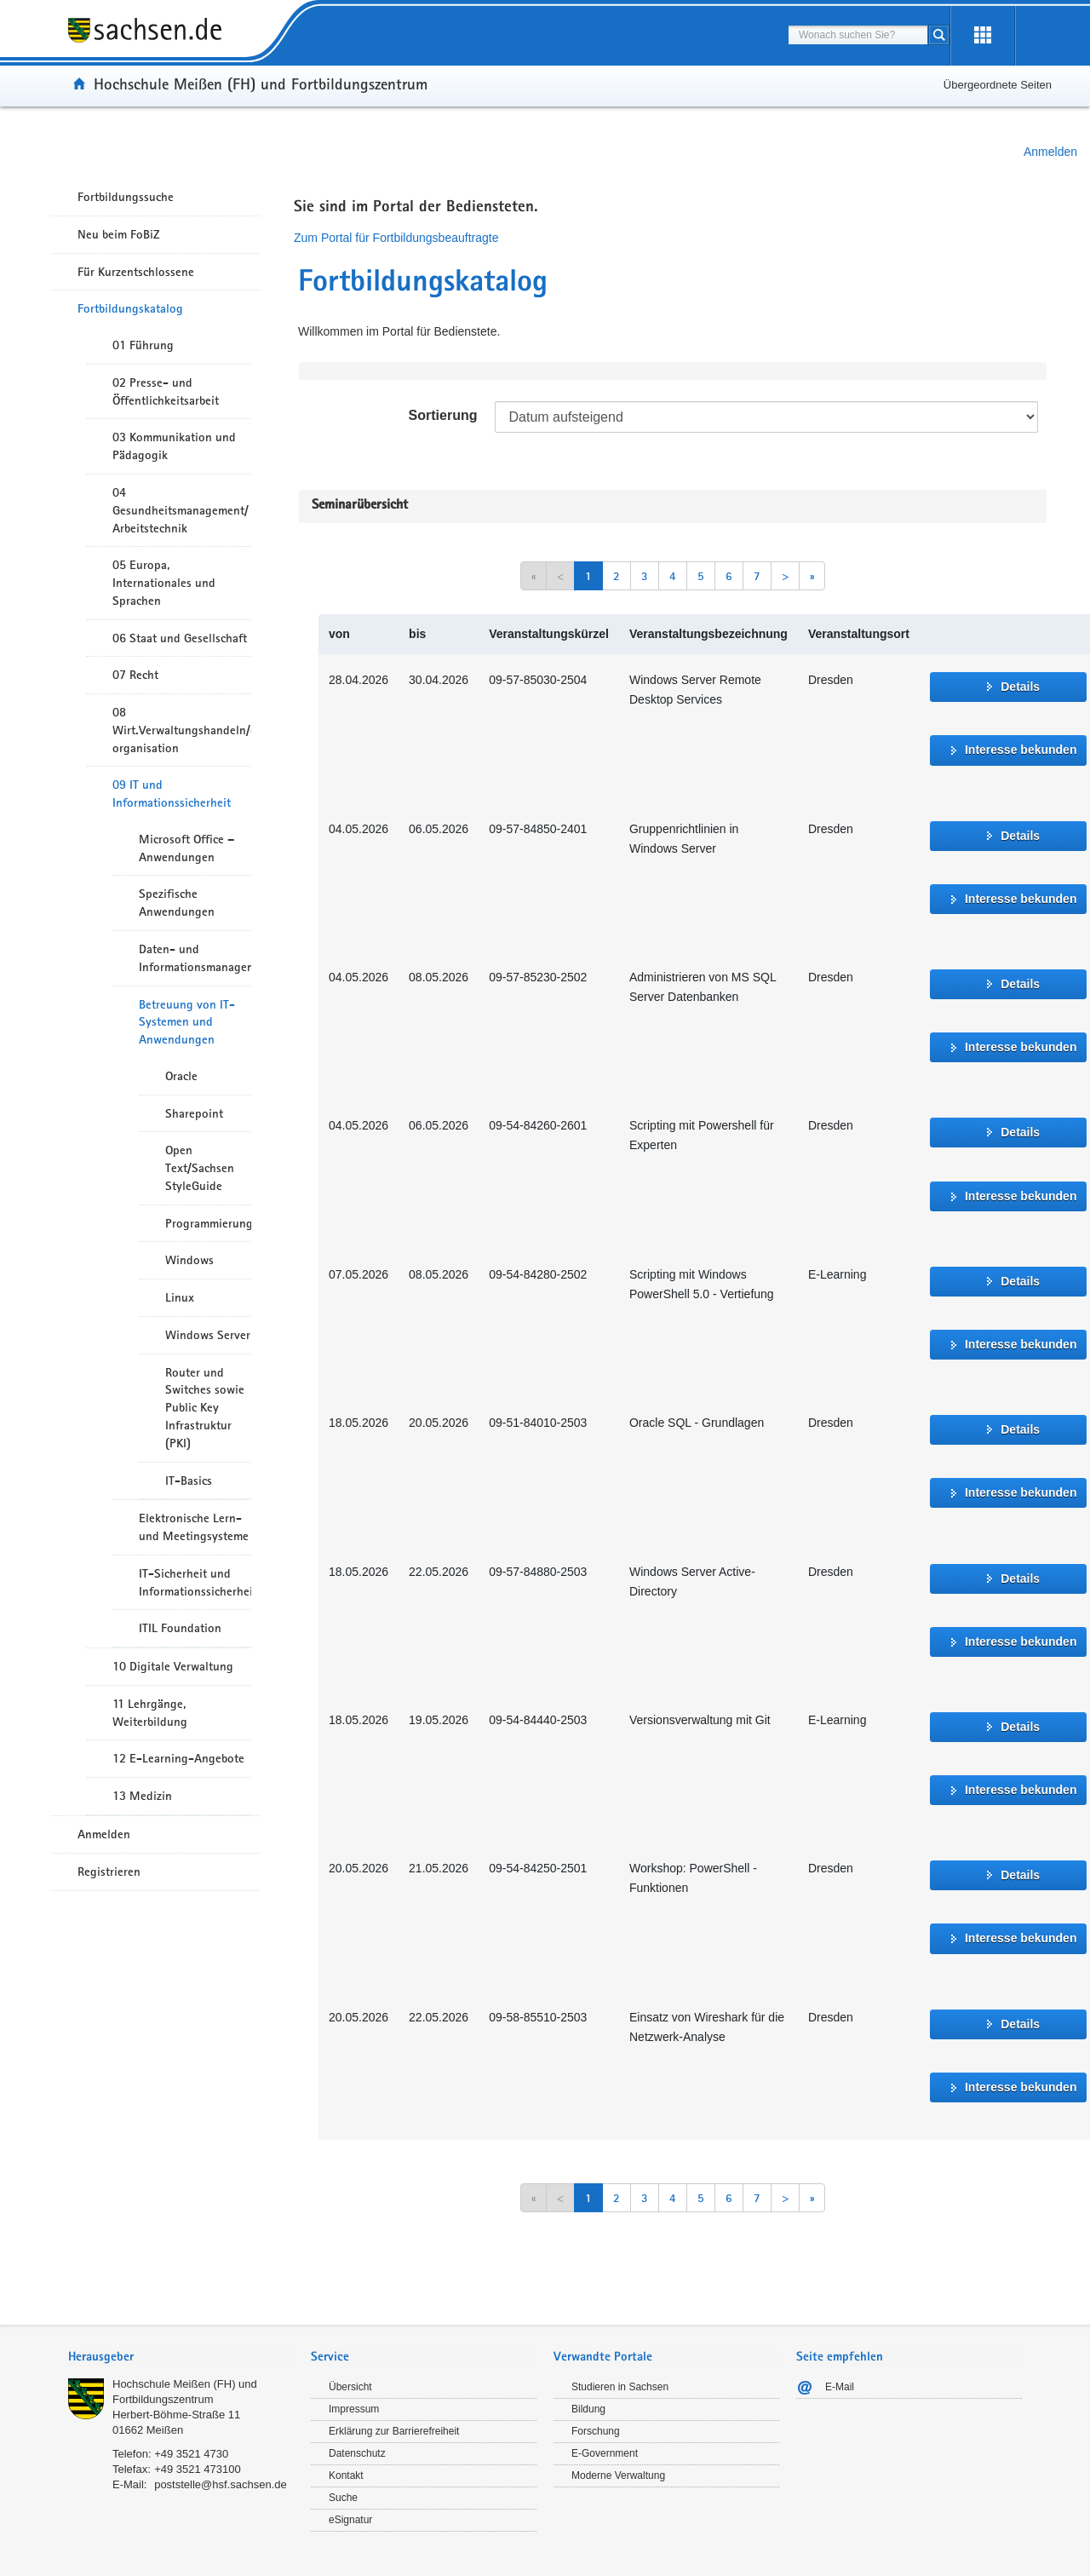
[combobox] (858, 35)
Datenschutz (357, 2453)
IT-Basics (188, 1480)
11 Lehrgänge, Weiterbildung (149, 1712)
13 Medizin (142, 1795)
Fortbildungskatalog (130, 308)
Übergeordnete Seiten (998, 84)
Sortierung (443, 415)
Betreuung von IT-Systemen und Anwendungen (187, 1022)
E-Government (604, 2453)
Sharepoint (194, 1113)
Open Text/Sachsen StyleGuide (199, 1167)
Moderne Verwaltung (618, 2475)
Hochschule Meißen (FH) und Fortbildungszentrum (260, 83)
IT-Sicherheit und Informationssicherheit (195, 1582)
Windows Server (207, 1335)
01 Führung (143, 345)
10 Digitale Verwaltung (172, 1666)
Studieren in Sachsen (619, 2387)
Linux (179, 1297)
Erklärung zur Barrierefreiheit (394, 2431)
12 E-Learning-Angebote (178, 1758)
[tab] (181, 2358)
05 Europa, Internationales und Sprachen (163, 582)
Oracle (181, 1076)
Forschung (595, 2431)
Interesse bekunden (1021, 749)
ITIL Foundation (180, 1628)
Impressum (354, 2409)
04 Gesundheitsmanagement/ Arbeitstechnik (180, 510)
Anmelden (1050, 151)
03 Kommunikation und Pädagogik (174, 446)
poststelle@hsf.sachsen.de (220, 2484)
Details (1020, 686)
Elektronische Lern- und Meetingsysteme (194, 1527)
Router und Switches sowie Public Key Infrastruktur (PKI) (204, 1408)
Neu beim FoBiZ (118, 234)
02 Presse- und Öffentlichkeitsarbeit (165, 391)
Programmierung (208, 1223)
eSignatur (350, 2520)
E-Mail (839, 2387)
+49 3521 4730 (191, 2453)
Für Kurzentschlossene (135, 271)
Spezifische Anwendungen (177, 902)
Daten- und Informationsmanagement (195, 958)
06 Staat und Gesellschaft (179, 638)
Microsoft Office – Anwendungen (186, 848)
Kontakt (346, 2475)
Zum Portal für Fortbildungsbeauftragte (396, 237)
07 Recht (135, 674)
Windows (189, 1260)
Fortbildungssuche (125, 196)
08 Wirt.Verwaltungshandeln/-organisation (181, 730)
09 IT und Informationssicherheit (171, 793)
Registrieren (109, 1871)
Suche (343, 2498)
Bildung (588, 2409)
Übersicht (350, 2387)
